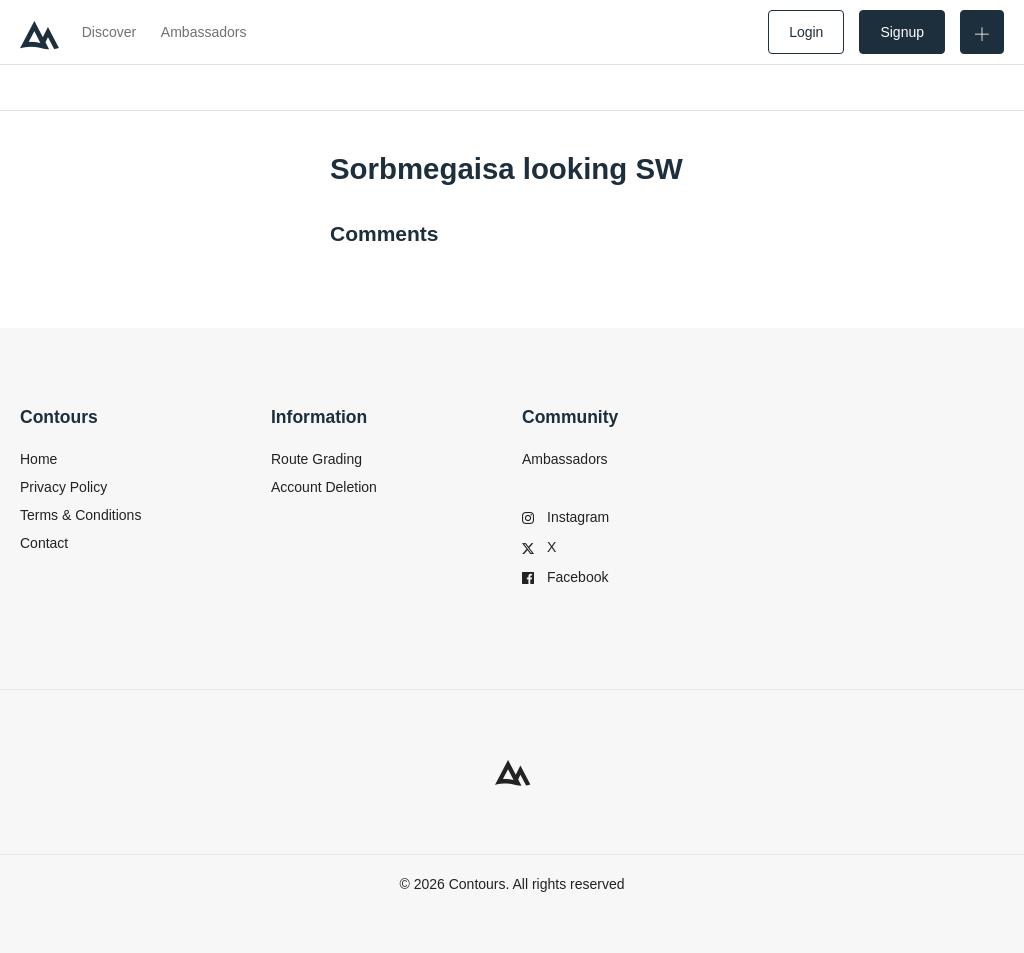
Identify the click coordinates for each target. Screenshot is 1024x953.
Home (38, 459)
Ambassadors (204, 32)
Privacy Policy (63, 487)
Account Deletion (324, 487)
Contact (44, 543)
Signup (902, 32)
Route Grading (316, 459)
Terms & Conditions (80, 515)
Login (806, 32)
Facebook (565, 577)
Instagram (565, 517)
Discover (109, 32)
